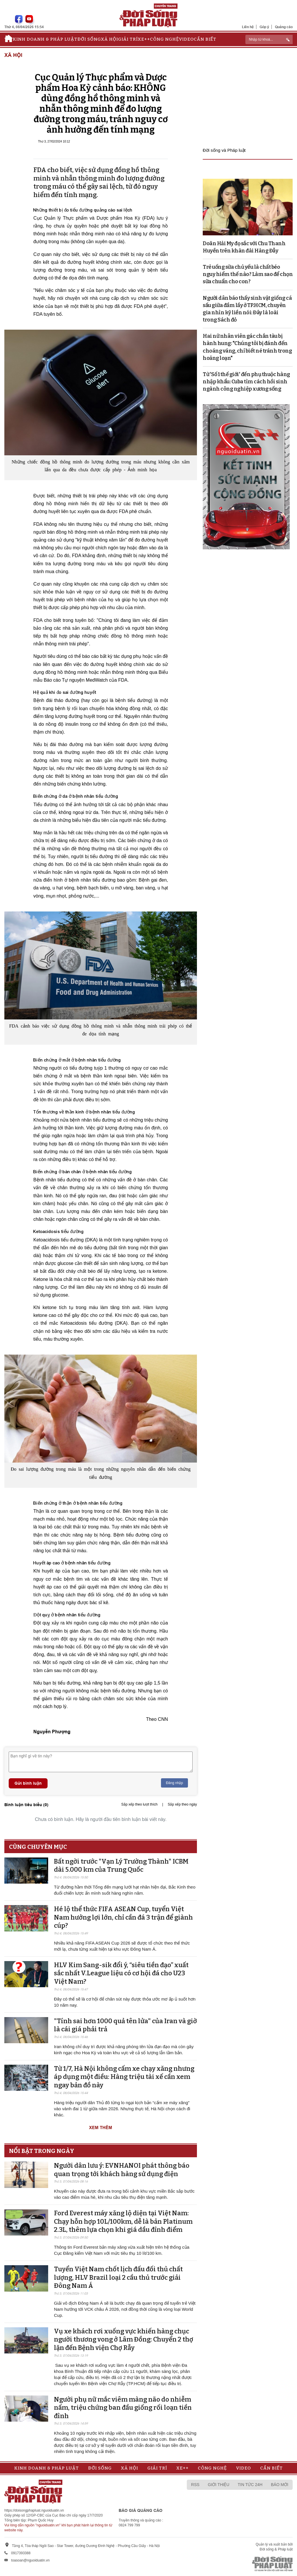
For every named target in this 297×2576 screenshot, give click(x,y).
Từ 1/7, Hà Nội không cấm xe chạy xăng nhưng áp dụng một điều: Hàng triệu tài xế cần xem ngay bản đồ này (124, 2077)
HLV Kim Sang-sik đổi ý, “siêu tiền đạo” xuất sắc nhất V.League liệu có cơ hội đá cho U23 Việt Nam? (121, 1973)
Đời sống (89, 39)
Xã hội (109, 39)
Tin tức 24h (250, 2484)
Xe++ (144, 39)
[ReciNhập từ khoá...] (269, 39)
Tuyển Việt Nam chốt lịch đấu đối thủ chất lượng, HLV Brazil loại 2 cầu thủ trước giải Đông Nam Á (118, 2277)
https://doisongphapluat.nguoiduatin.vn (34, 2510)
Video (186, 39)
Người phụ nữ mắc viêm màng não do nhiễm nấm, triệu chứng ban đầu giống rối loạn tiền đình (123, 2408)
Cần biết (205, 39)
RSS (195, 2484)
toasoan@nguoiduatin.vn (30, 2560)
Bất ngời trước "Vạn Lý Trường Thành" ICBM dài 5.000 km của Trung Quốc (121, 1865)
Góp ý (264, 27)
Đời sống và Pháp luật (224, 150)
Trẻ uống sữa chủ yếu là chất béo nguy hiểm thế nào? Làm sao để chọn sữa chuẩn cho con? (248, 274)
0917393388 (20, 2553)
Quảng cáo (284, 27)
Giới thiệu (218, 2484)
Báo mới (279, 2484)
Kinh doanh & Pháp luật (45, 39)
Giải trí (128, 39)
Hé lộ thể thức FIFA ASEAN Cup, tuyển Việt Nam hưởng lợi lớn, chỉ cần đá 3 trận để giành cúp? (123, 1917)
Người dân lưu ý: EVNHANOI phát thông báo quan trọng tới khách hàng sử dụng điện (121, 2170)
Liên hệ (248, 27)
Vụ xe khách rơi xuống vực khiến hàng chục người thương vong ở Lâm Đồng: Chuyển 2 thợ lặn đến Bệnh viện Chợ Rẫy (123, 2339)
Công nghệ (164, 39)
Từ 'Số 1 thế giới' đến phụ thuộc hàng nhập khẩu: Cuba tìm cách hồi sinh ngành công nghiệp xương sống (246, 381)
